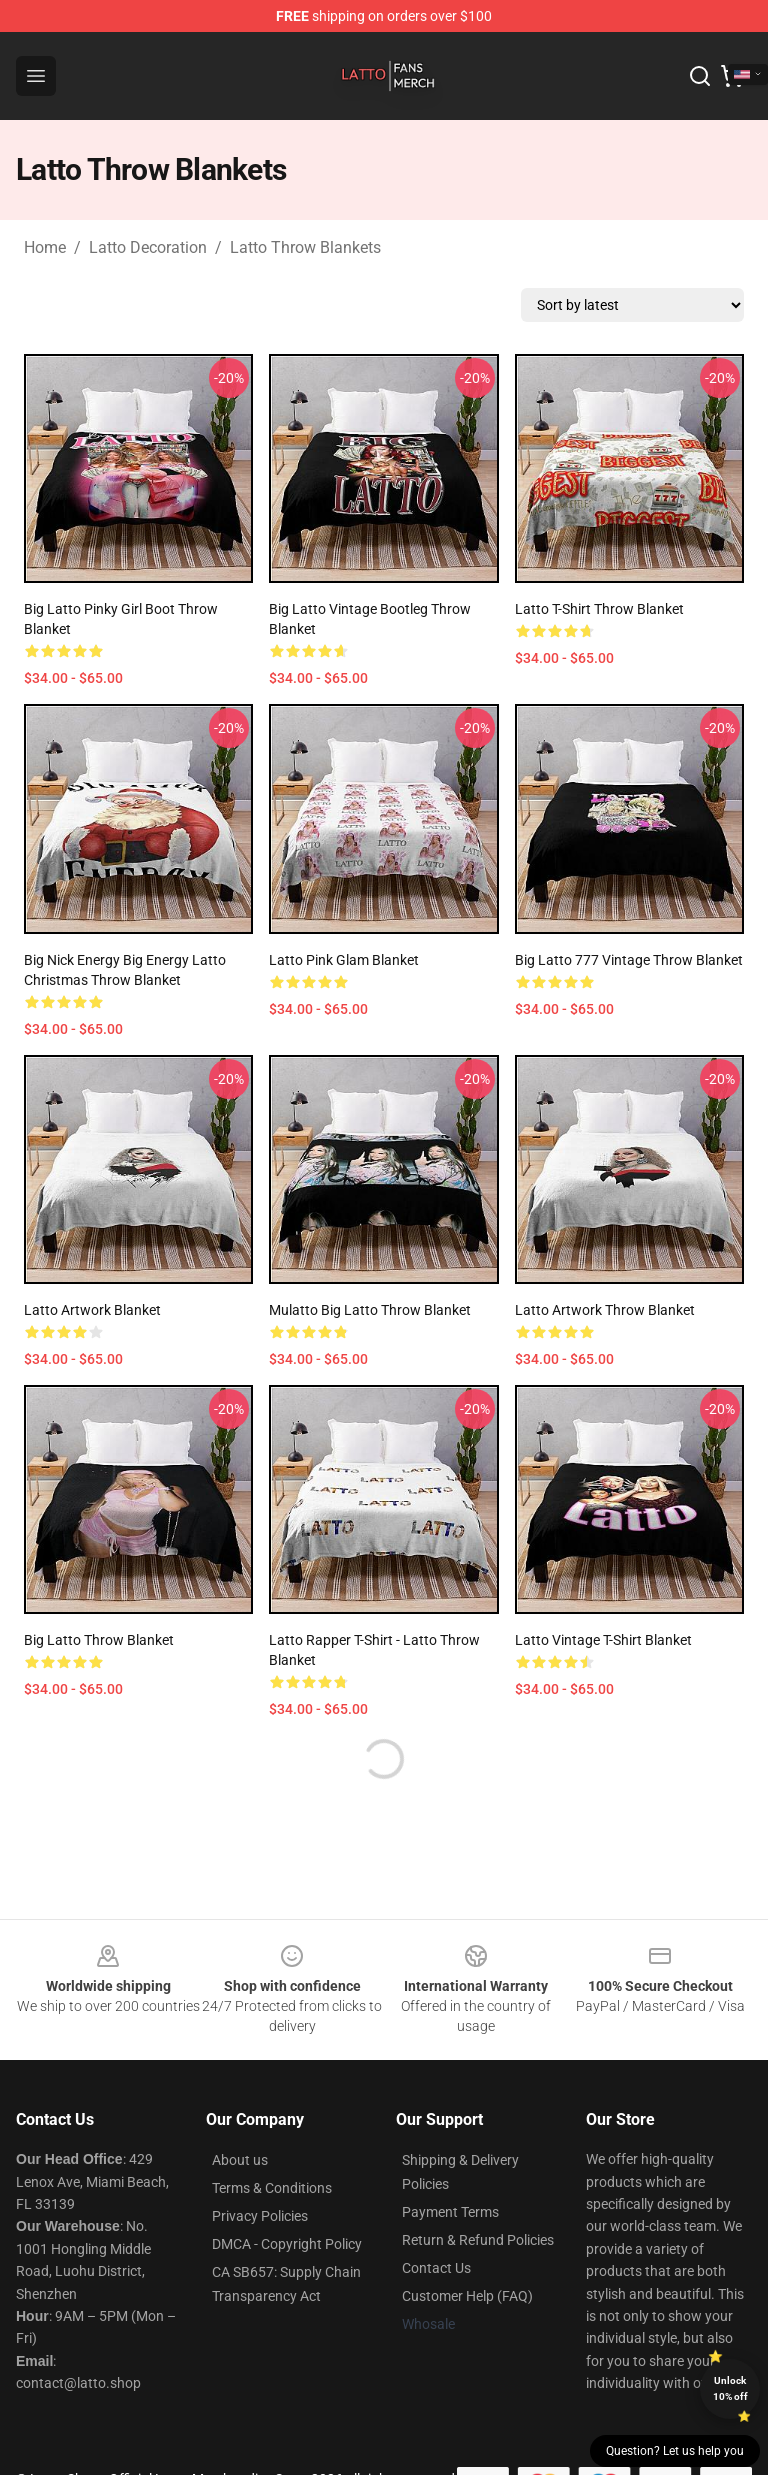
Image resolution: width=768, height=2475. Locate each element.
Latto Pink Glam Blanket (344, 960)
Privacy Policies (260, 2216)
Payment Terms (450, 2212)
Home (45, 247)
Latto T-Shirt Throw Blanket (599, 609)
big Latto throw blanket (99, 1640)
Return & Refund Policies (478, 2240)
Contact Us (436, 2268)
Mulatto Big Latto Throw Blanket (370, 1310)
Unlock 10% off (730, 2388)
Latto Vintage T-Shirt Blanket (603, 1640)
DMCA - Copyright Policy (287, 2244)
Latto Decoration (148, 247)
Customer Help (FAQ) (467, 2296)
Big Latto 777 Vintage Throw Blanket (629, 960)
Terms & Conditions (272, 2188)
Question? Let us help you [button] (675, 2451)
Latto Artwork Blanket (92, 1310)
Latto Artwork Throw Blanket (605, 1310)
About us (240, 2160)
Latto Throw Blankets (305, 247)
